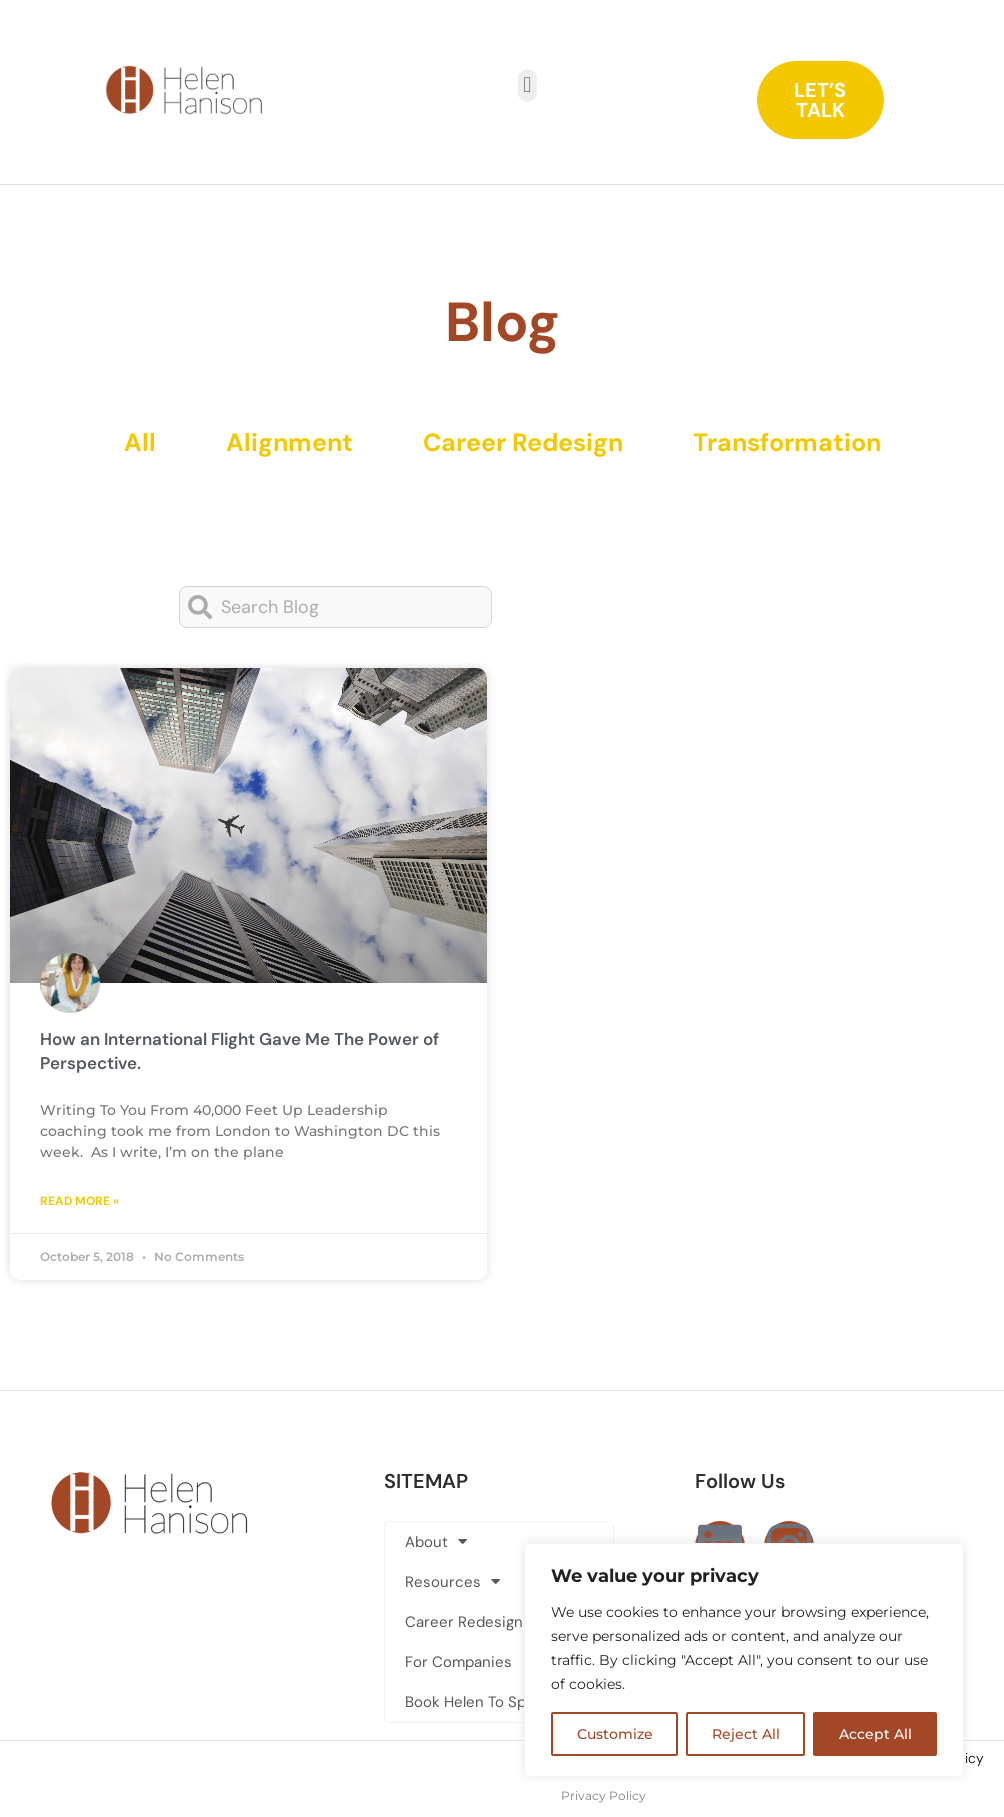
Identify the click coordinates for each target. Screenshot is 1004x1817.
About (436, 1541)
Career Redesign (523, 442)
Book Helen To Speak (478, 1702)
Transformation (787, 442)
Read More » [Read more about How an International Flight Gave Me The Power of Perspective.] (79, 1201)
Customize (615, 1734)
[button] (527, 85)
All (140, 442)
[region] (744, 1660)
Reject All (746, 1734)
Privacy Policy (603, 1795)
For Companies (458, 1662)
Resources (452, 1581)
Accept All (875, 1734)
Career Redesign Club (482, 1622)
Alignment (289, 442)
